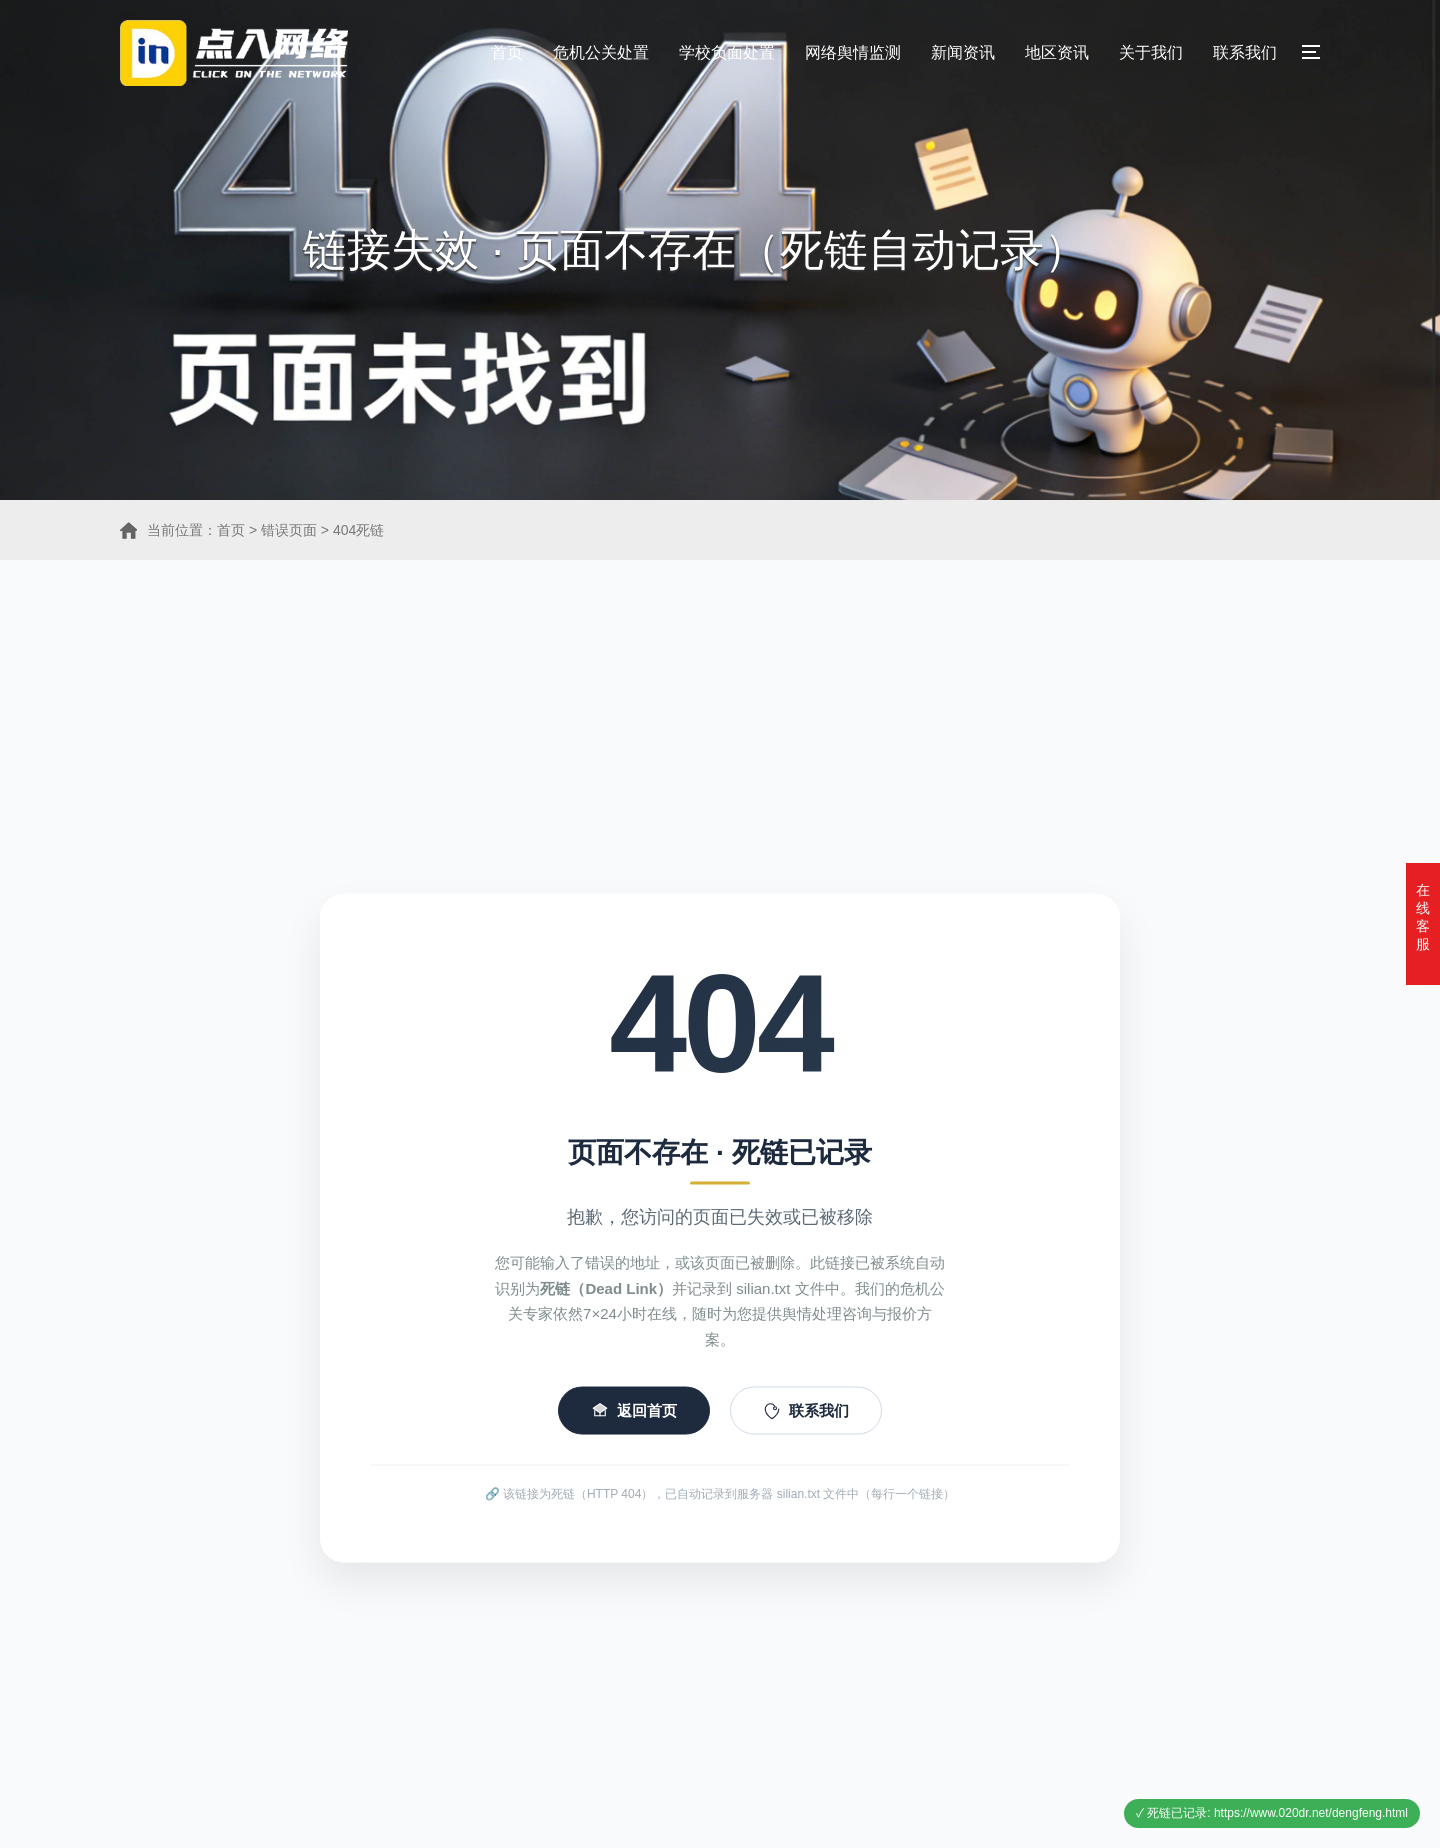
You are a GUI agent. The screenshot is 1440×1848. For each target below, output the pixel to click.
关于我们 (1151, 52)
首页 (507, 52)
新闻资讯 (963, 52)
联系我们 (1245, 52)
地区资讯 (1057, 52)
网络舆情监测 (853, 52)
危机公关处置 (601, 52)
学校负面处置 (727, 52)
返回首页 (634, 1432)
